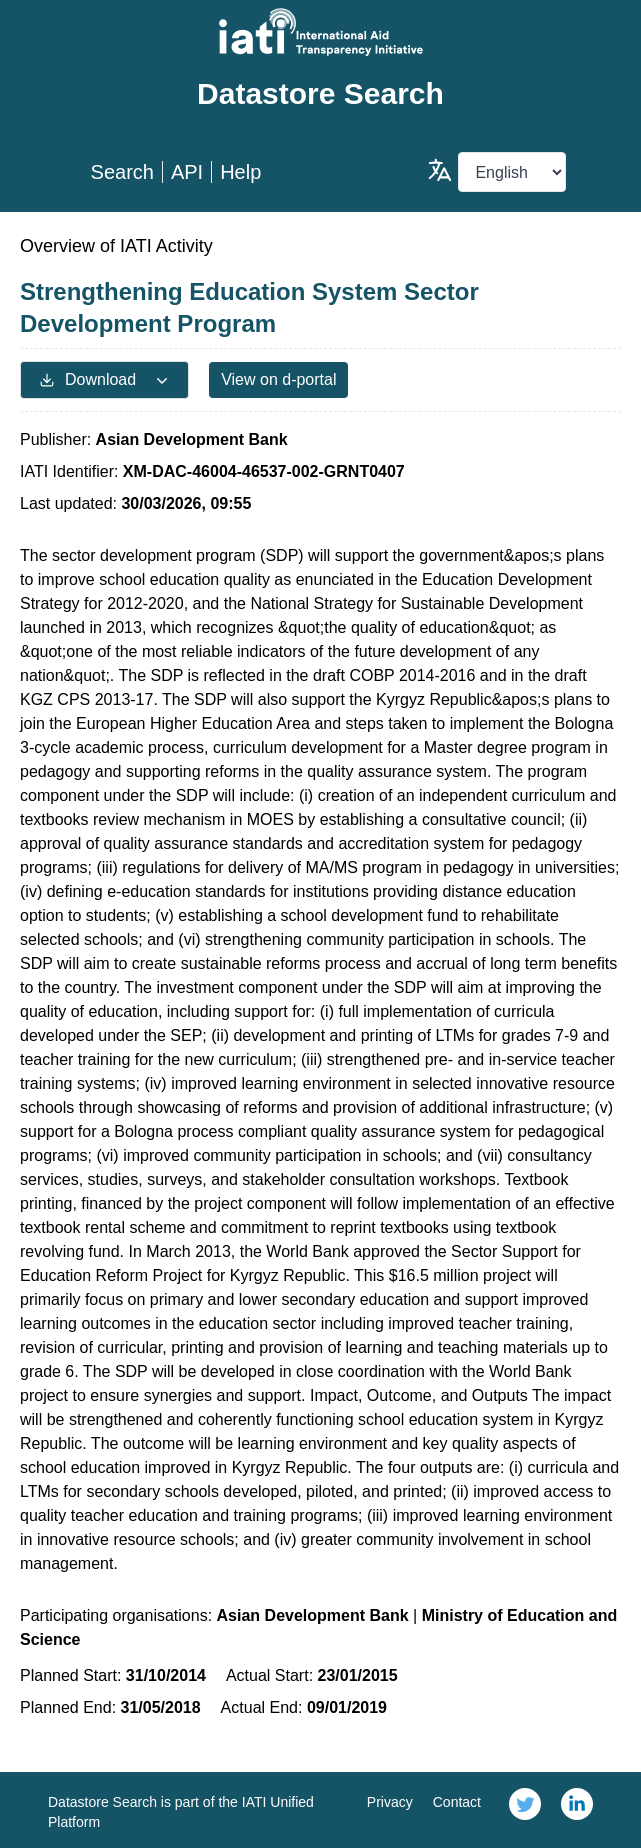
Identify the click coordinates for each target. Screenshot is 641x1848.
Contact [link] (457, 1802)
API (187, 172)
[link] (525, 1810)
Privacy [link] (390, 1802)
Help (240, 172)
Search (122, 172)
